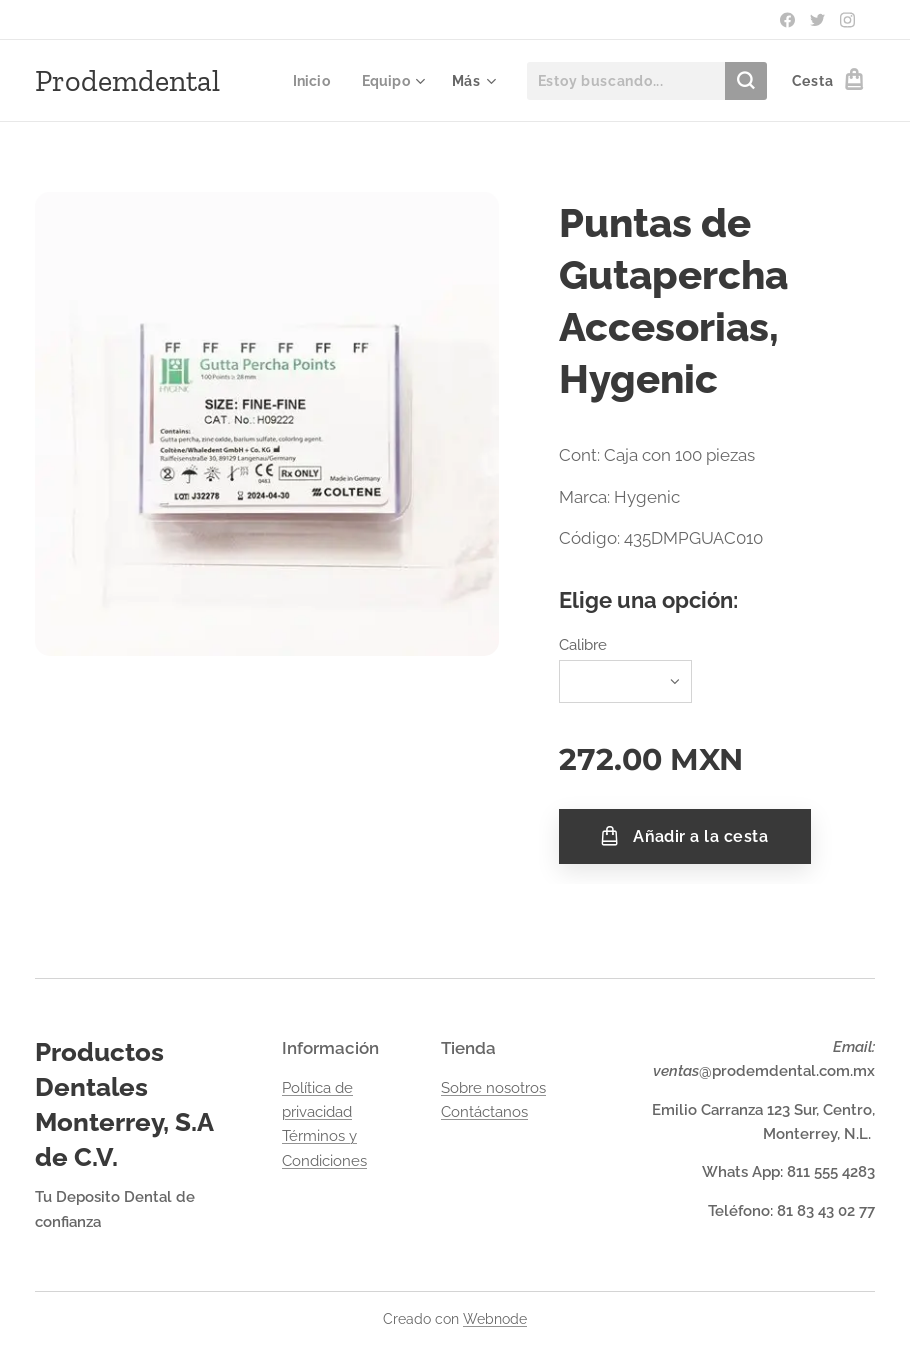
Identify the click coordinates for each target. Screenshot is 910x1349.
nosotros (516, 1088)
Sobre (463, 1088)
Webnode (495, 1319)
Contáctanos (484, 1112)
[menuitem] (311, 81)
